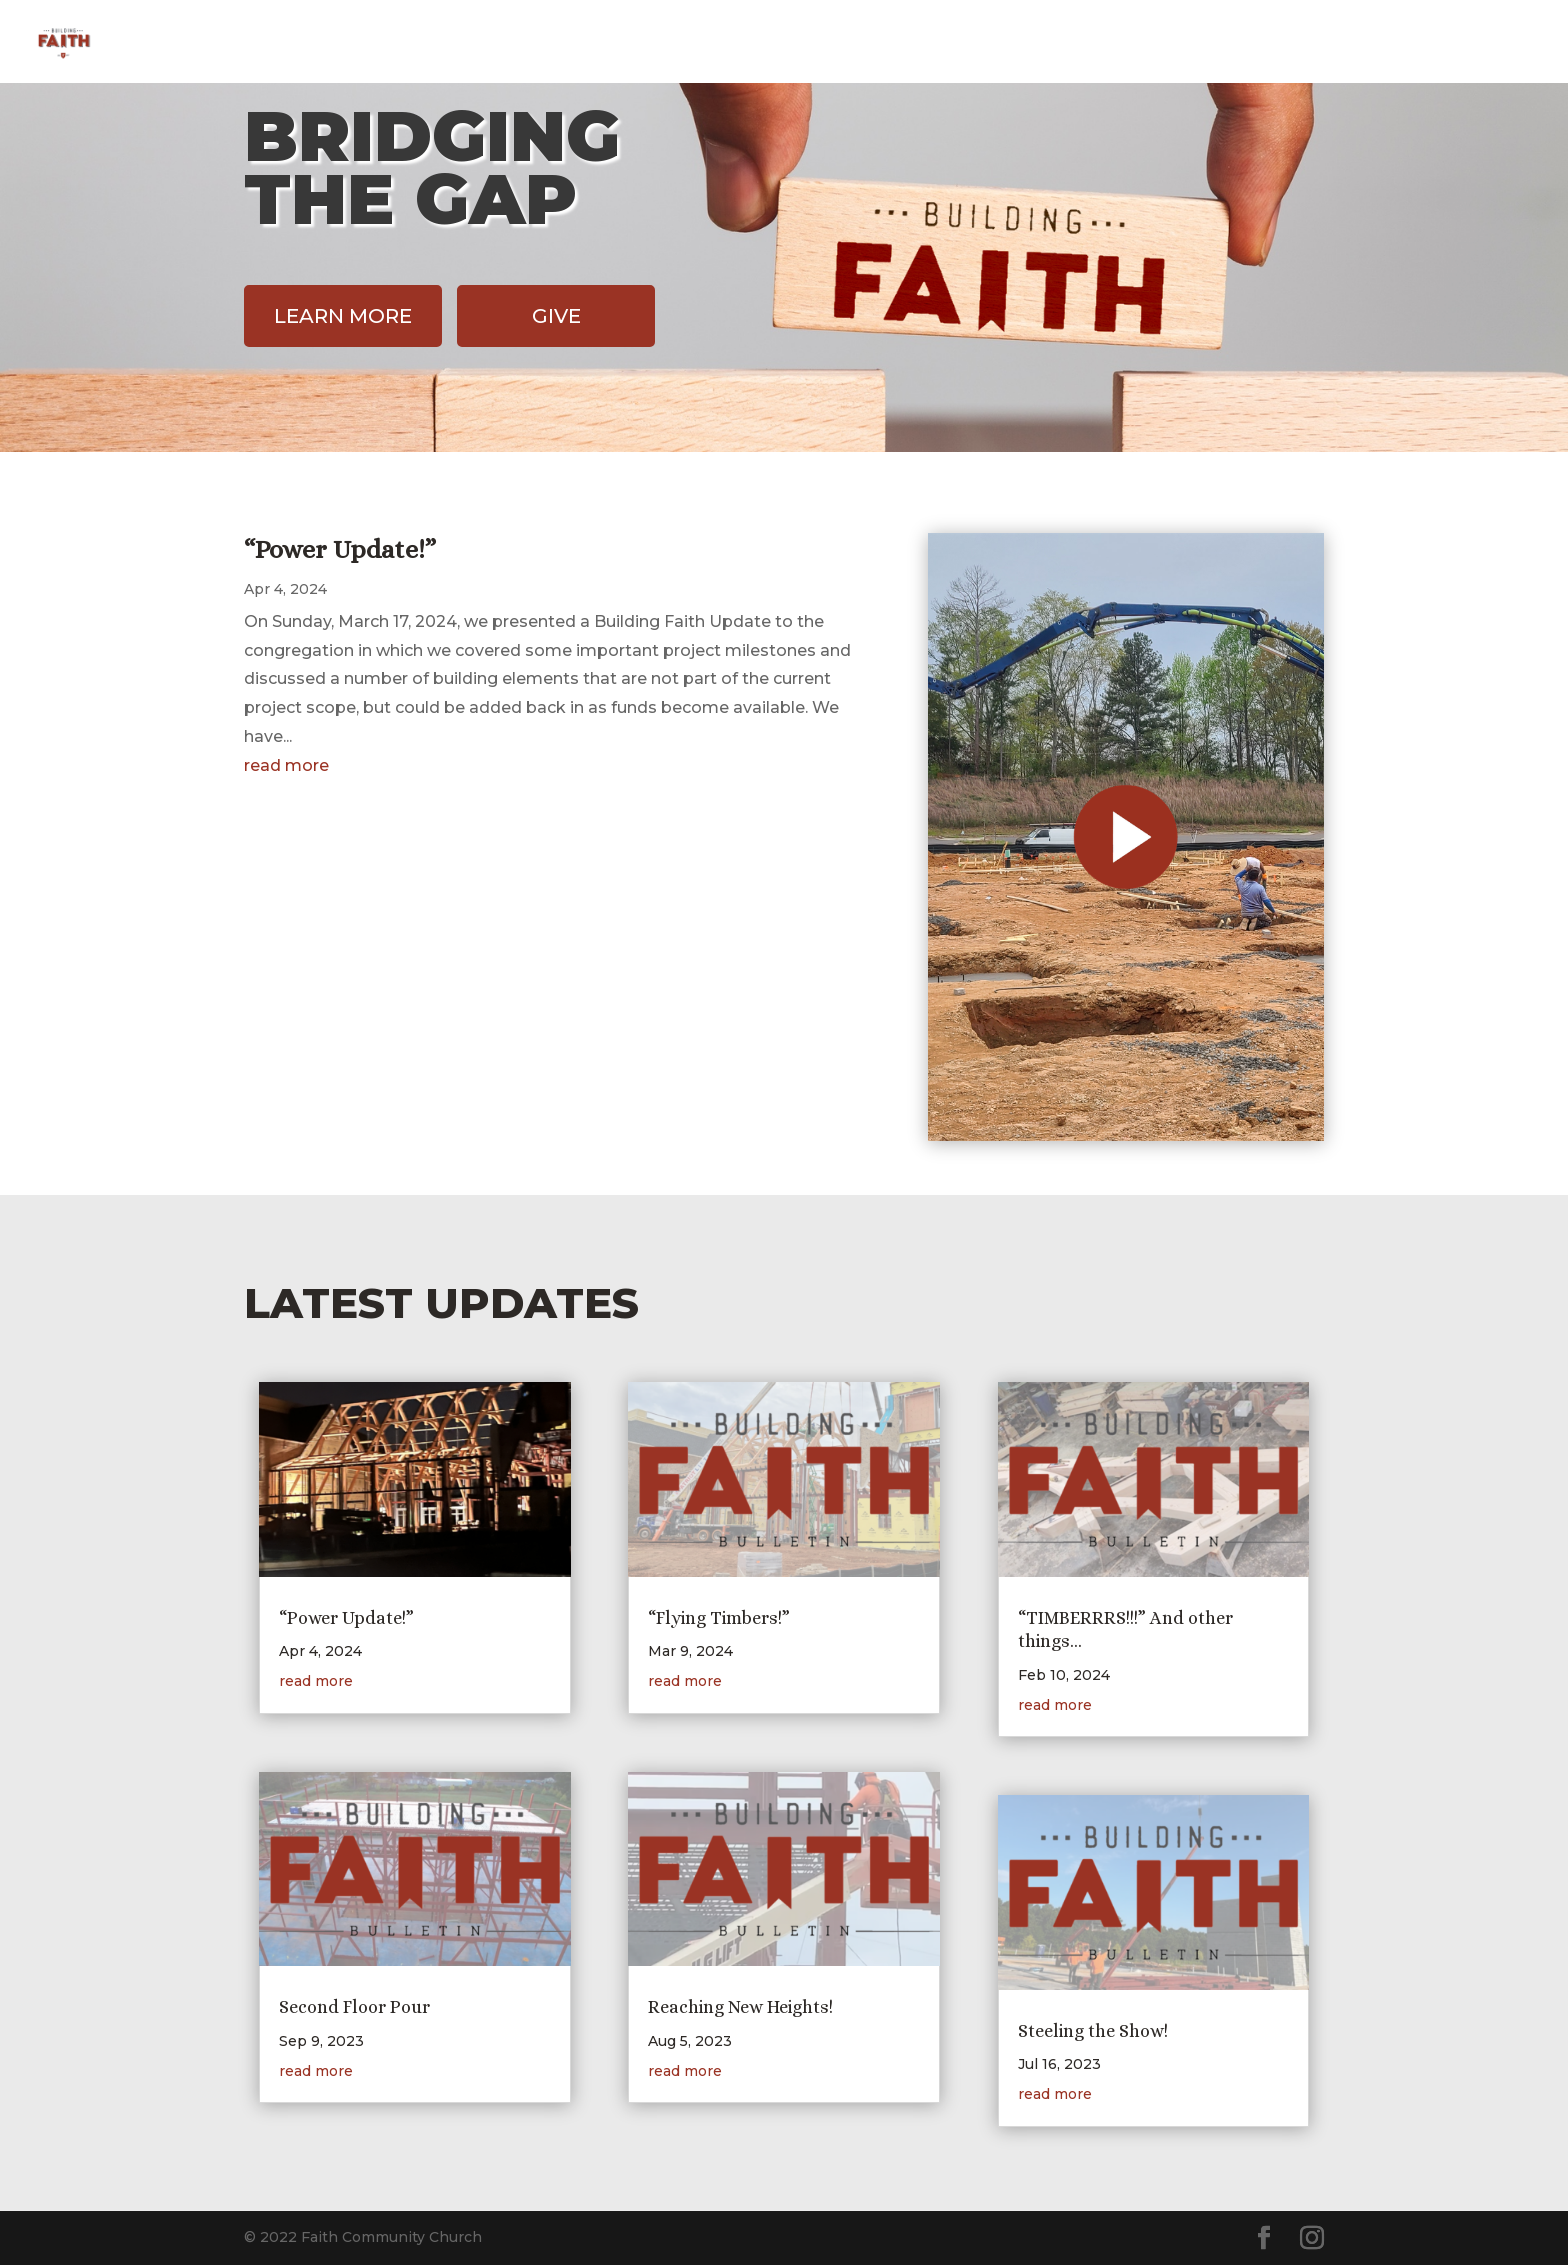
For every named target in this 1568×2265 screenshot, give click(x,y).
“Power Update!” (340, 549)
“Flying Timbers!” (719, 1618)
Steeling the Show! (1093, 2031)
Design (1309, 43)
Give (1392, 43)
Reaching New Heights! (740, 2007)
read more (286, 765)
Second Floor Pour (354, 2007)
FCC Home (1489, 43)
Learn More (343, 316)
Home (1220, 43)
